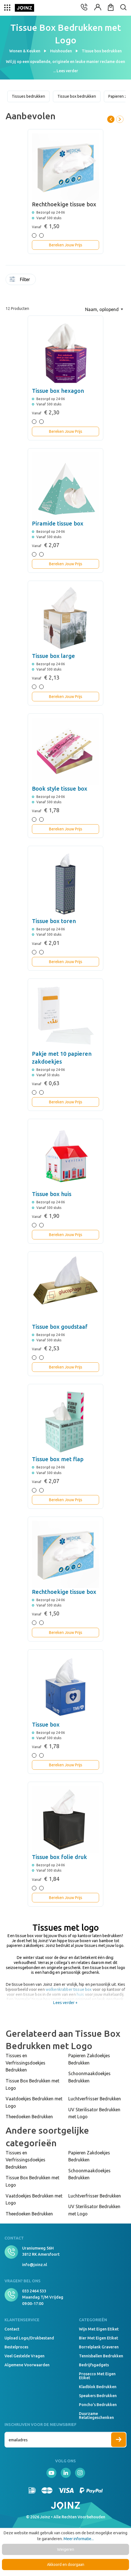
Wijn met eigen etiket (99, 2329)
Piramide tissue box (57, 523)
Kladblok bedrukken (97, 2387)
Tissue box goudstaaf (60, 1326)
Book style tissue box (59, 788)
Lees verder (67, 71)
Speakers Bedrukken (98, 2395)
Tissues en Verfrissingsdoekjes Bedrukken (25, 2062)
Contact (11, 2329)
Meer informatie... (79, 2539)
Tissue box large (53, 656)
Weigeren (65, 2549)
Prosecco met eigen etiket (97, 2376)
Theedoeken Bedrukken (29, 2116)
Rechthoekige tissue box (64, 1592)
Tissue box (46, 1724)
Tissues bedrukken (28, 96)
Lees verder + (65, 2002)
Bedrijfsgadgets (94, 2365)
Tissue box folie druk (59, 1857)
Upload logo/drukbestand (29, 2338)
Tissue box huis (51, 1194)
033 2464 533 (34, 2291)
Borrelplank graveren (99, 2347)
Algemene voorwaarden (27, 2365)
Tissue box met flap (57, 1459)
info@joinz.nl (34, 2264)
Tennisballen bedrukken (101, 2356)
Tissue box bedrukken (76, 96)
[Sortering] (104, 309)
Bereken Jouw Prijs (65, 245)
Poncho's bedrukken (98, 2404)
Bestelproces (16, 2347)
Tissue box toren (54, 921)
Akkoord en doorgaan (65, 2564)
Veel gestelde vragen (24, 2356)
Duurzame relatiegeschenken (96, 2415)
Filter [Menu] (20, 279)
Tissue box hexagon (58, 390)
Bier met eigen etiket (98, 2338)
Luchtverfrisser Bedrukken (94, 2098)
